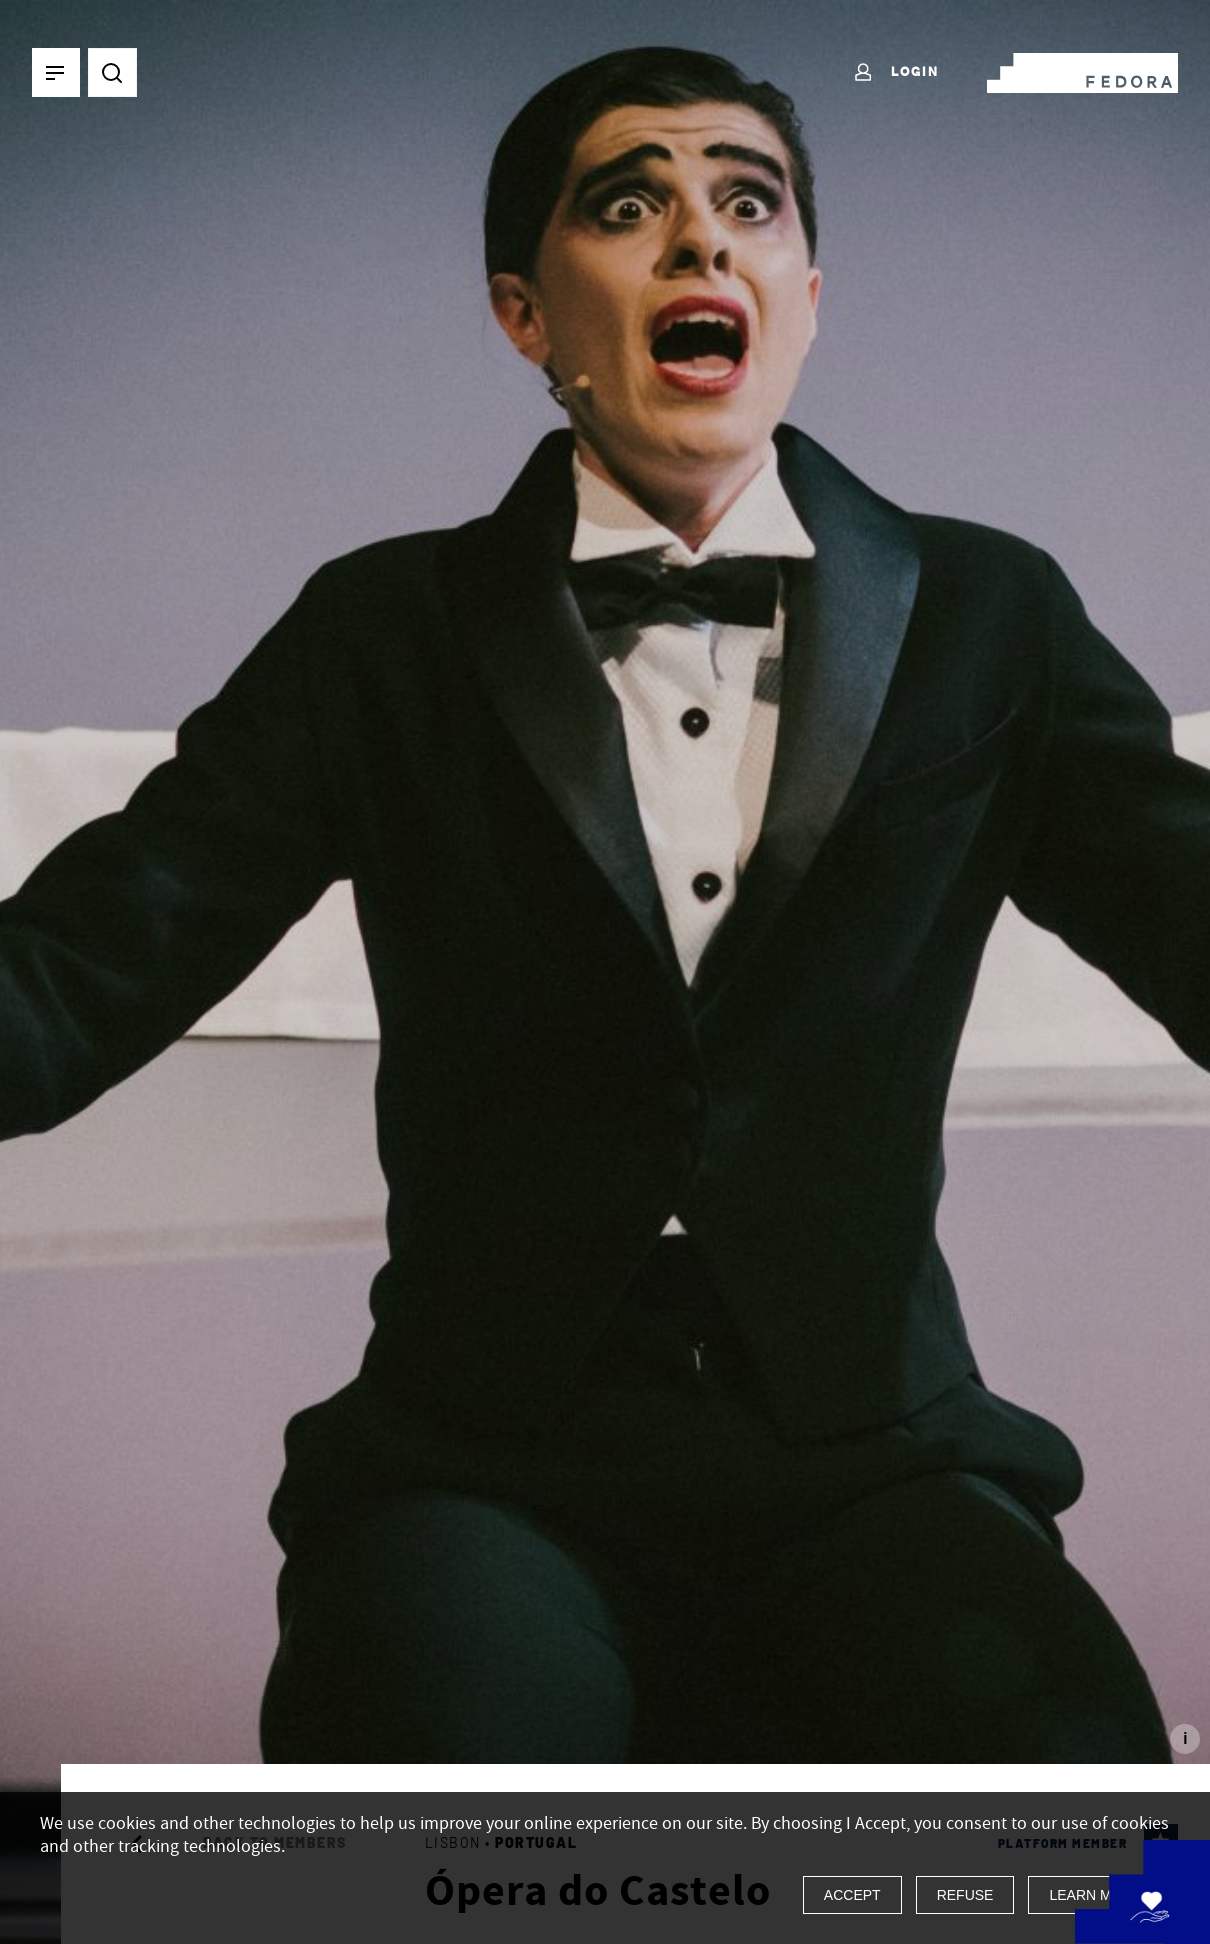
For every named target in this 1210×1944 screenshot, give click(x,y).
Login (895, 73)
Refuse (965, 1895)
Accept (852, 1895)
